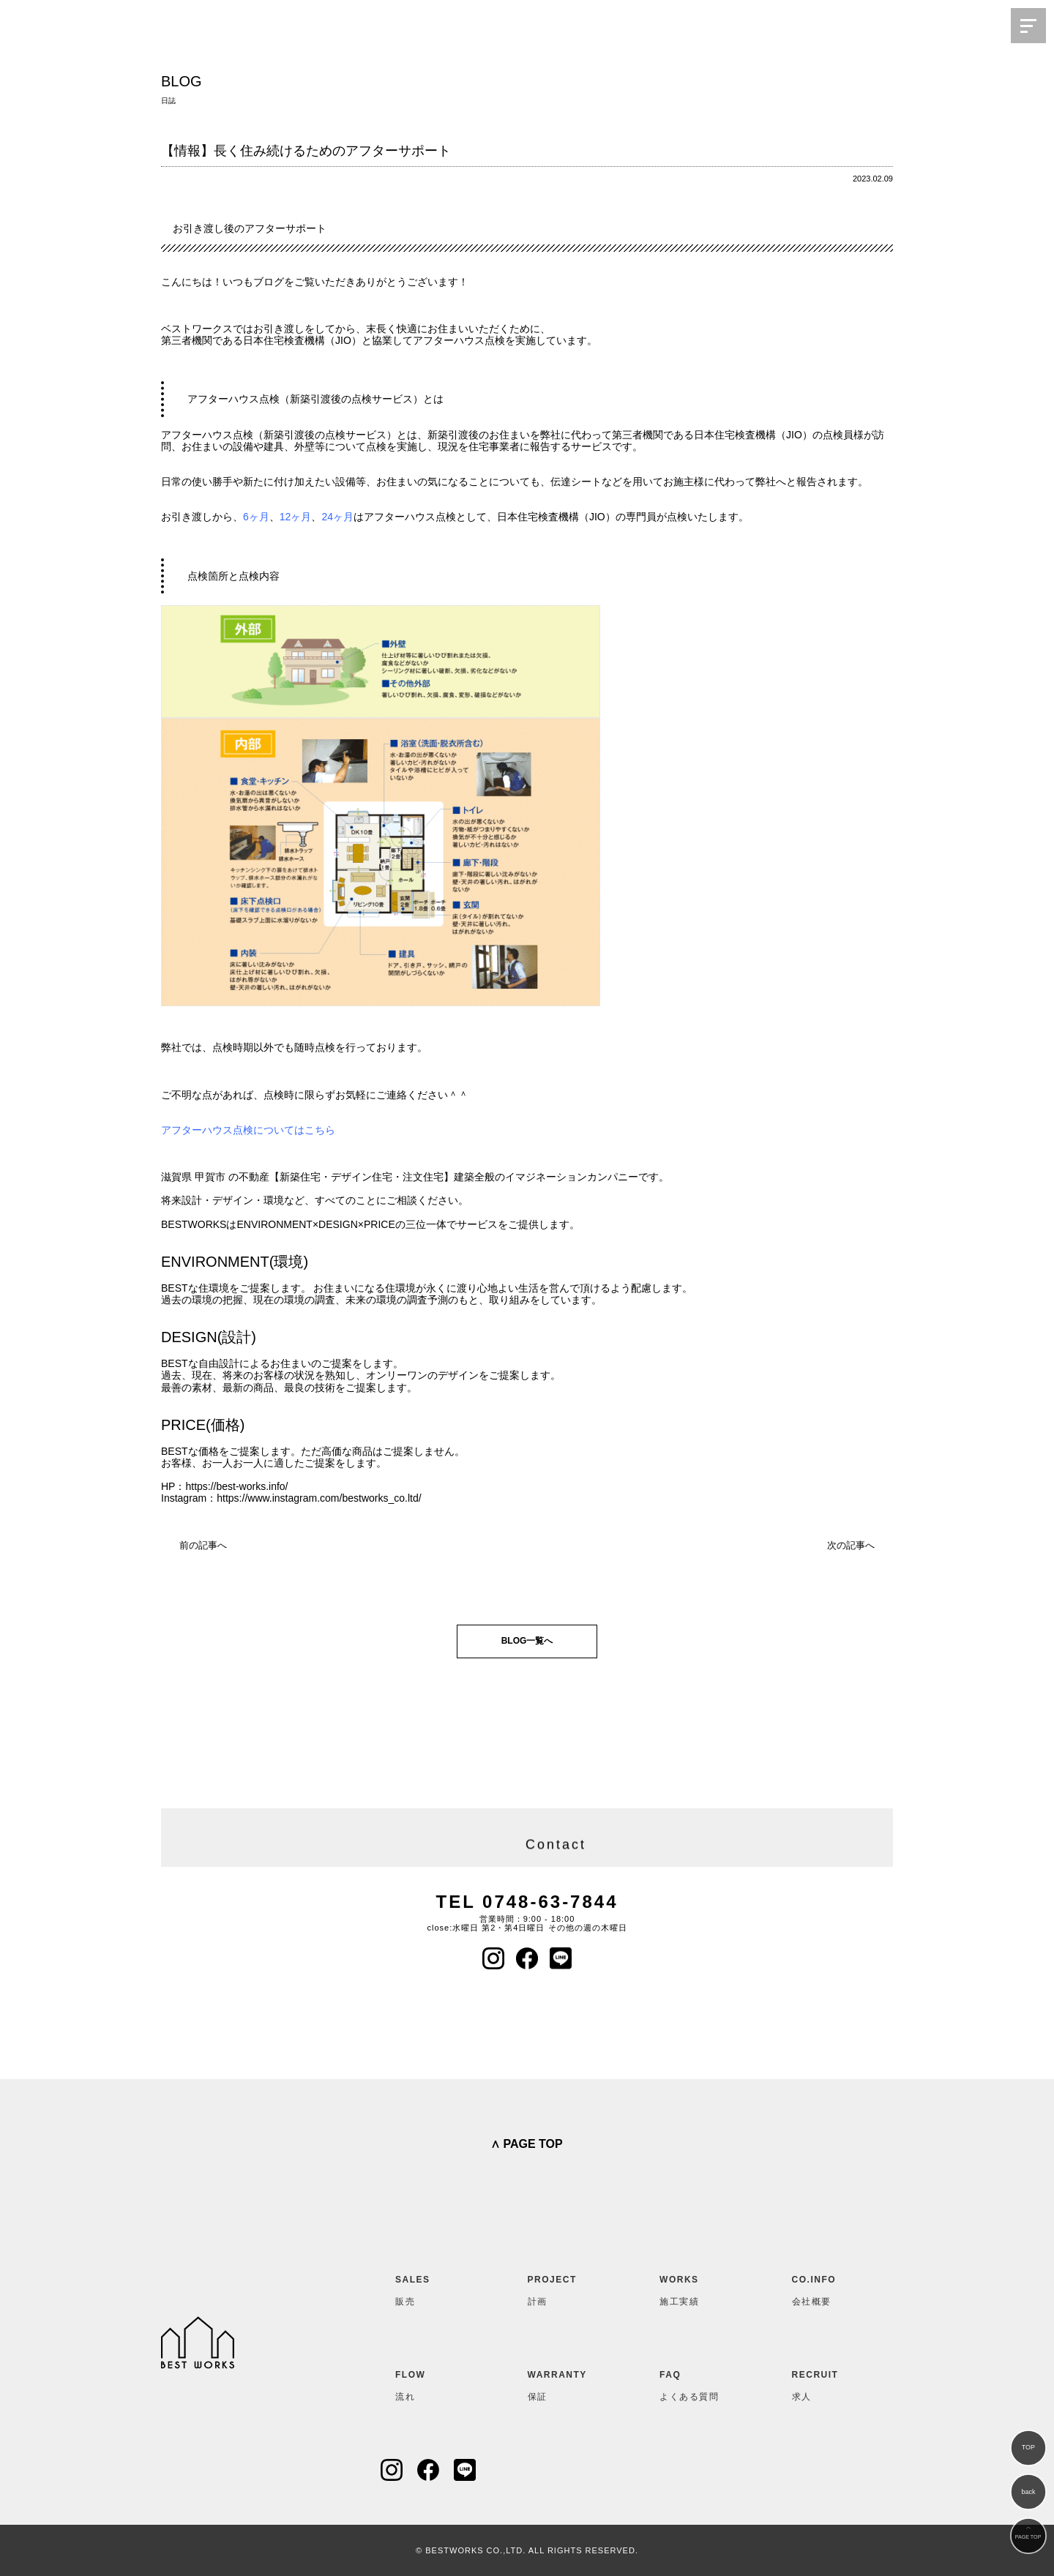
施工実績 (695, 2288)
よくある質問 (695, 2383)
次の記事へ (851, 1545)
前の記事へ (203, 1545)
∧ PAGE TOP (526, 2144)
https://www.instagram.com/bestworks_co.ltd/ (319, 1498)
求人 (828, 2383)
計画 (563, 2288)
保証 (563, 2383)
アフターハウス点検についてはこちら (248, 1130)
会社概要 (828, 2288)
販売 (431, 2288)
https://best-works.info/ (236, 1486)
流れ (431, 2383)
